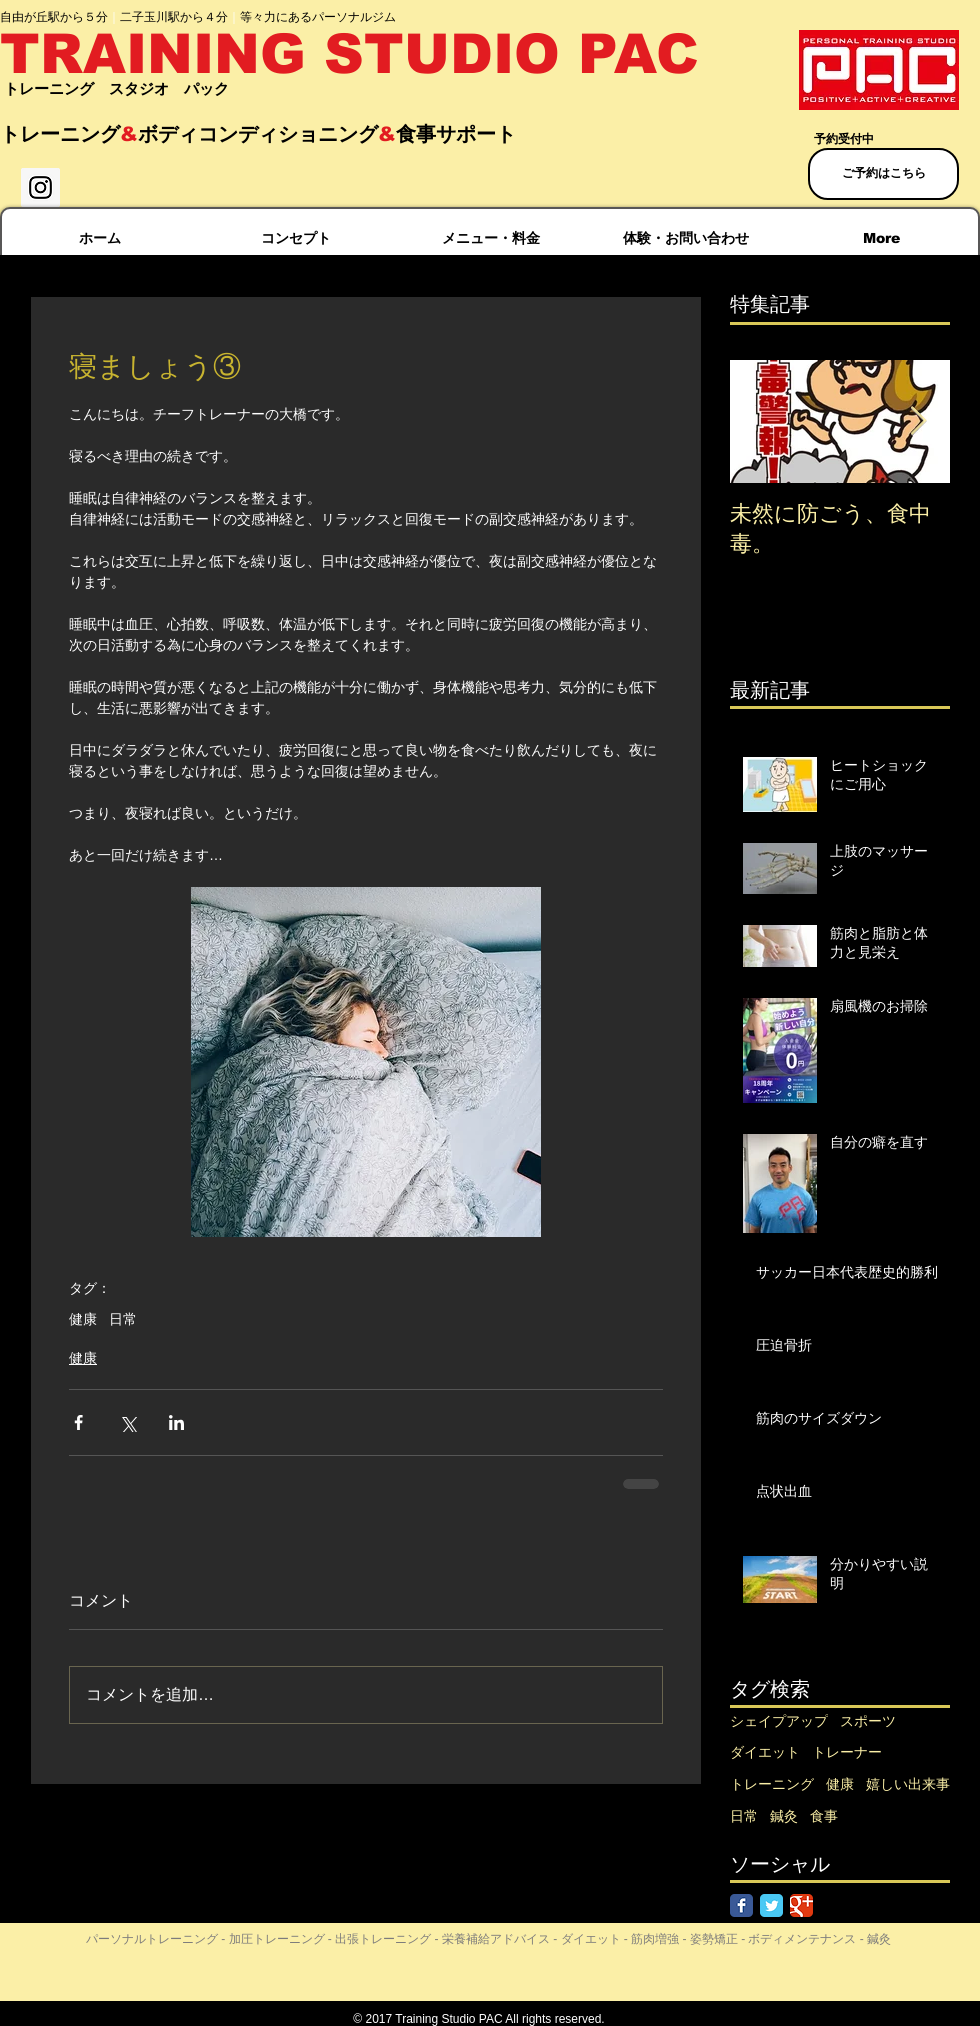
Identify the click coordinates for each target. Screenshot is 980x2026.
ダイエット (765, 1752)
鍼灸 (784, 1816)
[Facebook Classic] (741, 1905)
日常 (123, 1319)
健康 (83, 1319)
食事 (824, 1816)
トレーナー (847, 1752)
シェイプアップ (779, 1721)
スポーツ (868, 1721)
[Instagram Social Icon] (40, 187)
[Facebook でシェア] (78, 1422)
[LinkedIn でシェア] (176, 1422)
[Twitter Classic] (771, 1905)
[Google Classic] (801, 1905)
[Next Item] (918, 421)
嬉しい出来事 (908, 1784)
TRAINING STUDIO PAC (349, 54)
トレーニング (772, 1784)
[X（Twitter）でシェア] (127, 1422)
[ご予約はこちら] (883, 174)
